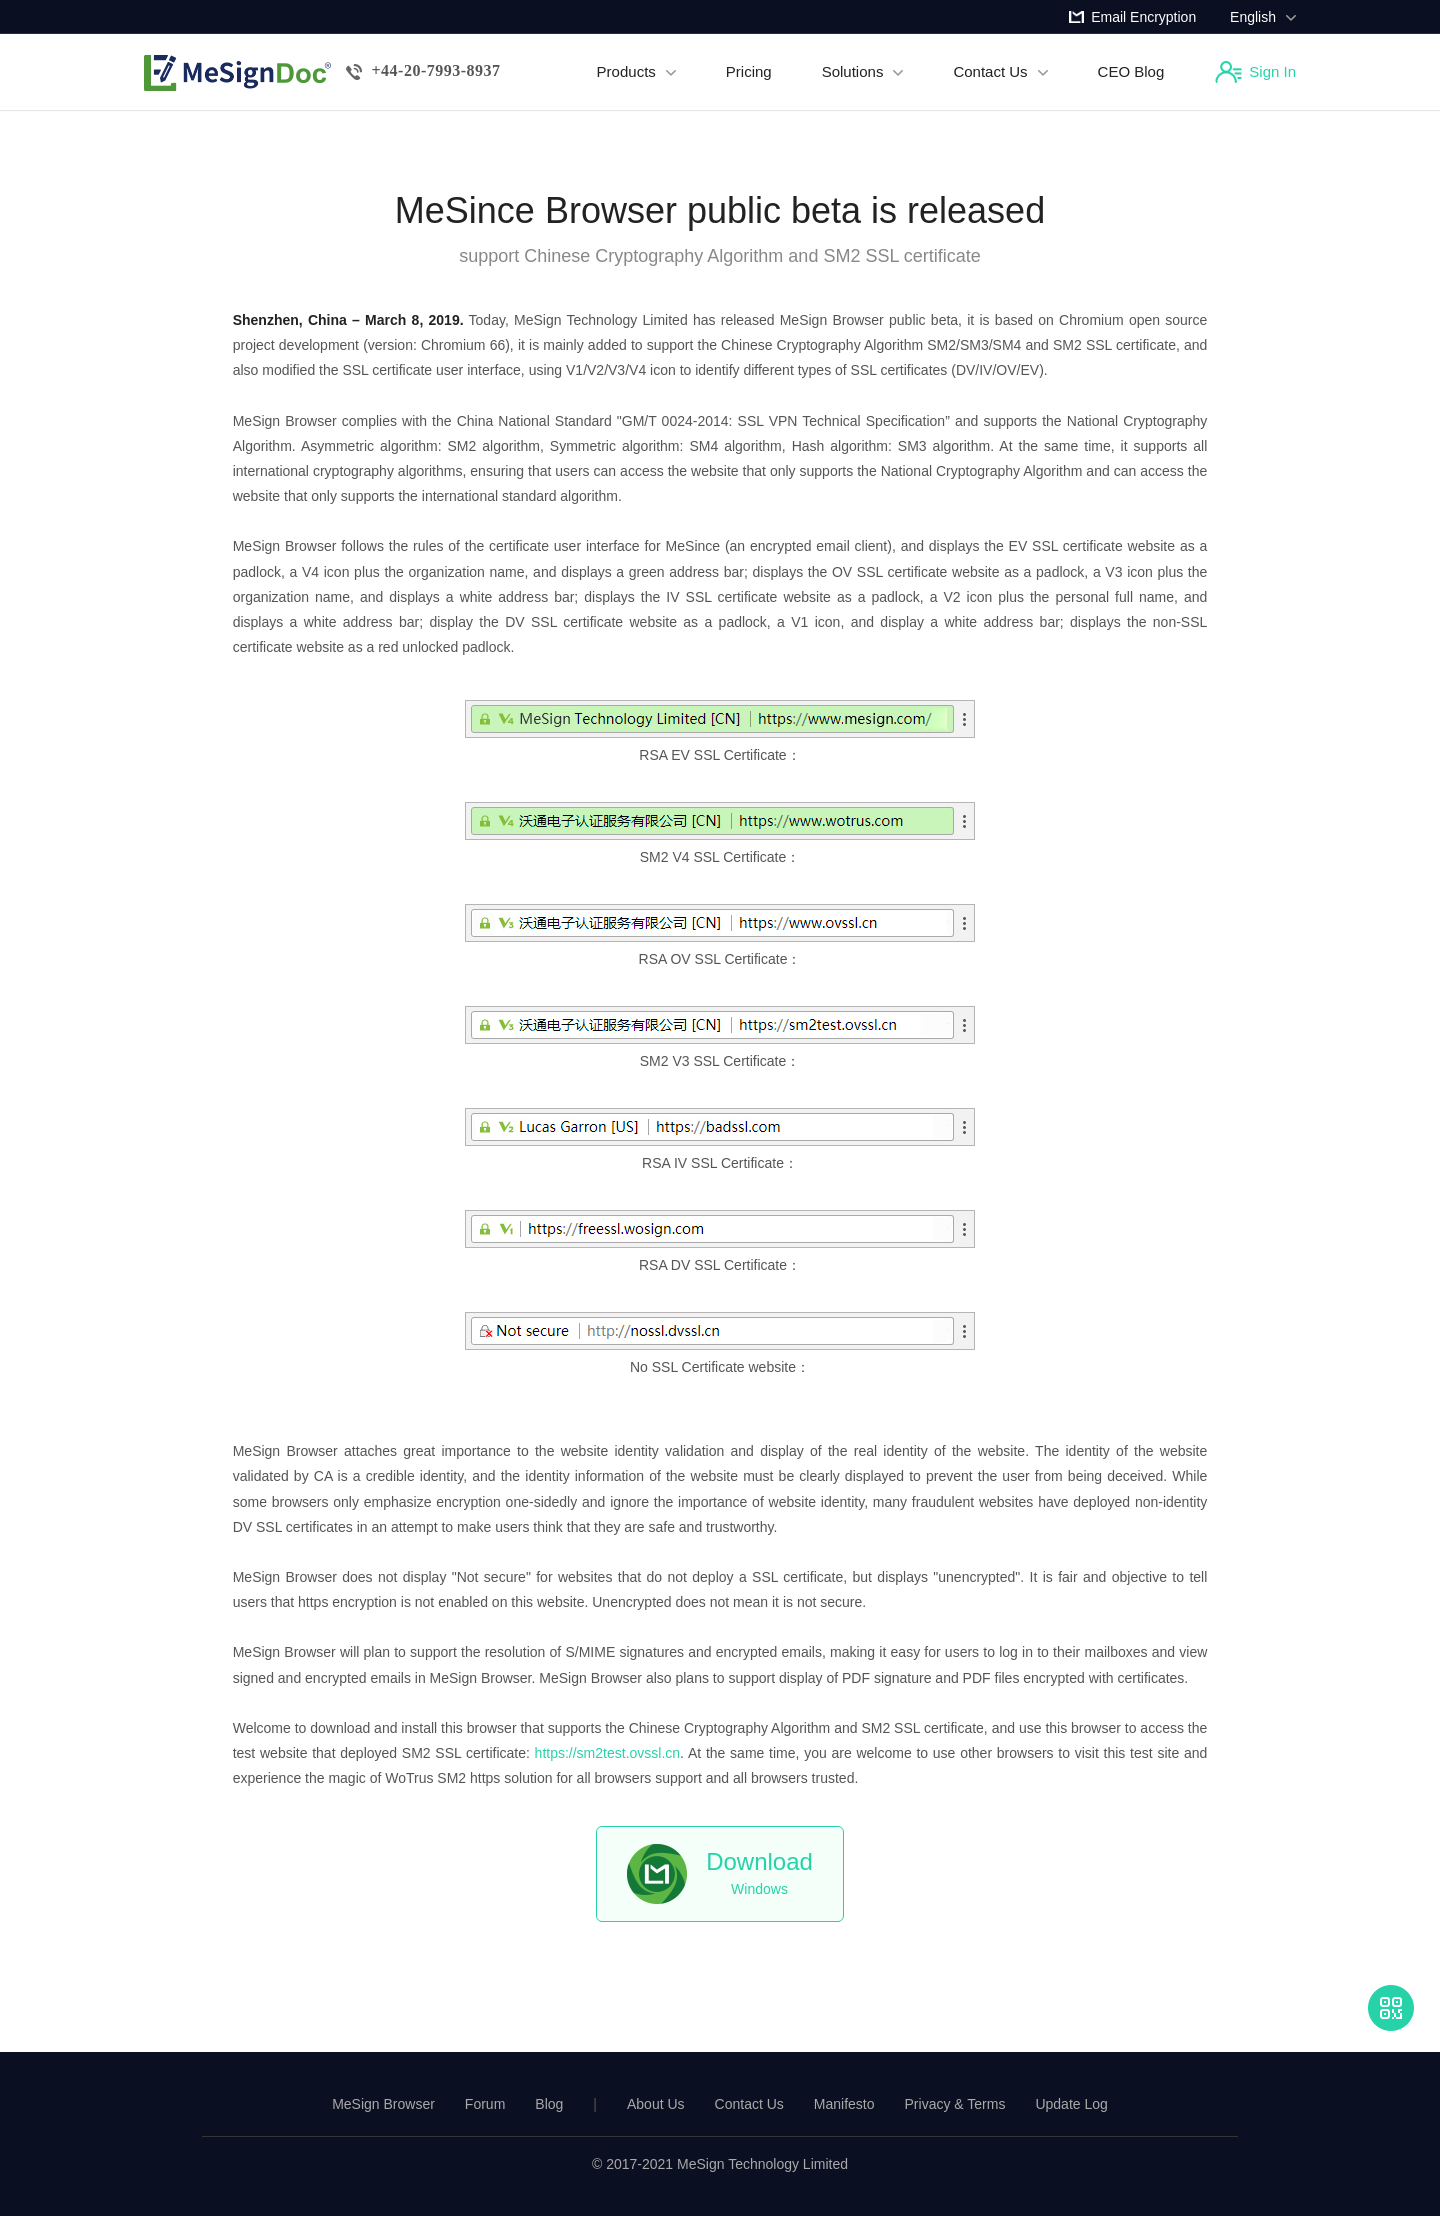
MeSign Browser (383, 2104)
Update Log (1071, 2104)
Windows (759, 1872)
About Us (656, 2104)
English (1263, 17)
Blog (549, 2104)
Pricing (749, 71)
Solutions (863, 71)
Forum (485, 2104)
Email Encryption (1143, 17)
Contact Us (1000, 71)
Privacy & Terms (955, 2104)
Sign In (1272, 71)
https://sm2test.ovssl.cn (608, 1753)
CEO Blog (1131, 71)
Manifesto (844, 2104)
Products (636, 71)
